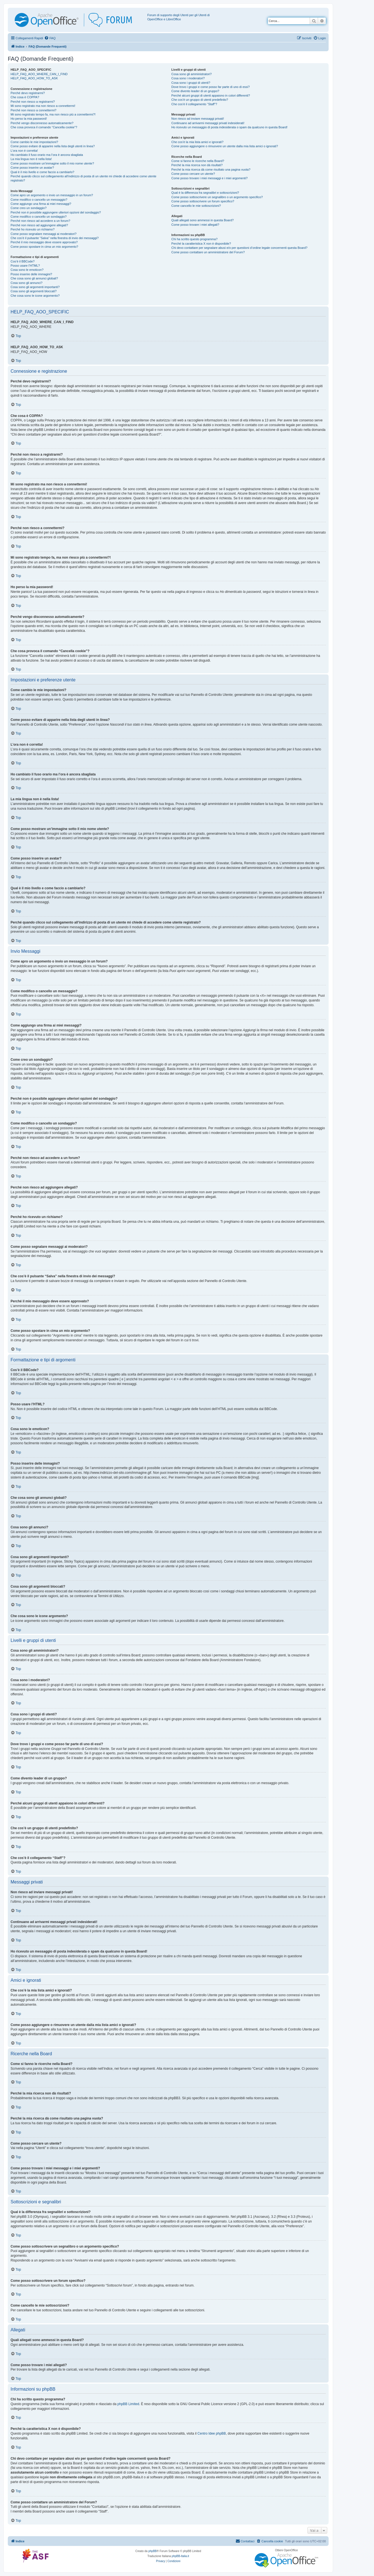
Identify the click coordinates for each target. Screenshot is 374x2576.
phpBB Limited (128, 2404)
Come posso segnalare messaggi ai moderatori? (44, 233)
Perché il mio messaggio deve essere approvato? (44, 242)
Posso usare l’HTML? (25, 265)
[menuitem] (49, 38)
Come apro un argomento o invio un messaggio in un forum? (52, 195)
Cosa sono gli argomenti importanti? (35, 287)
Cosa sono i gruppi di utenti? (190, 82)
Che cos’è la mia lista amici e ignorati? (197, 142)
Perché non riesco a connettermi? (33, 110)
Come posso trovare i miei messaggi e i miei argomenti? (209, 178)
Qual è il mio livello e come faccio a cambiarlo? (42, 172)
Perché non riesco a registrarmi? (33, 101)
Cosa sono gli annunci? (26, 282)
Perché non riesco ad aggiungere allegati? (39, 225)
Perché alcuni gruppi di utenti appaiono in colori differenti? (210, 95)
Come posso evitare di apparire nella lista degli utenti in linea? (53, 146)
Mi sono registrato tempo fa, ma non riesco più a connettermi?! (53, 114)
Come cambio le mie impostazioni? (34, 142)
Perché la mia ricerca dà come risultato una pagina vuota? (210, 169)
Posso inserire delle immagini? (31, 274)
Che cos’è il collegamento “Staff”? (194, 104)
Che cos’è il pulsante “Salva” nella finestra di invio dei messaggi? (55, 238)
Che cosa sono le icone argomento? (35, 295)
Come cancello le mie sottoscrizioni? (196, 205)
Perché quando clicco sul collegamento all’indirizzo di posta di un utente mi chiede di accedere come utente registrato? (83, 178)
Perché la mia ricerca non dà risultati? (197, 165)
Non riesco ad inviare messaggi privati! (197, 118)
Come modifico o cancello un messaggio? (39, 199)
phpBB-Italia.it (180, 2556)
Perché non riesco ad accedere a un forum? (40, 220)
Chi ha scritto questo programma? (194, 239)
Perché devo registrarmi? (28, 93)
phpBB (152, 2551)
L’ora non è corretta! (24, 150)
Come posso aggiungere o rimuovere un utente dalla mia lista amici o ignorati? (224, 146)
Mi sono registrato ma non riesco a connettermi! (43, 105)
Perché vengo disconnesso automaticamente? (42, 123)
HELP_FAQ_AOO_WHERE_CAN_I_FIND (39, 74)
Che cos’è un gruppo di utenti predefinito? (199, 99)
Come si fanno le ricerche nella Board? (197, 161)
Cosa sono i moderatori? (188, 78)
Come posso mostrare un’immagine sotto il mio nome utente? (52, 163)
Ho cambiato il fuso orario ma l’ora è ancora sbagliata (47, 154)
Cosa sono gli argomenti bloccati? (34, 291)
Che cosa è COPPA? (25, 97)
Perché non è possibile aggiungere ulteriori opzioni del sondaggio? (56, 212)
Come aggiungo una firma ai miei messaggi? (41, 203)
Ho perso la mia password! (29, 118)
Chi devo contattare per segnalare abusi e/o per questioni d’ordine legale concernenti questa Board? (239, 247)
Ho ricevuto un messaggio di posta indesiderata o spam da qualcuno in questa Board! (229, 127)
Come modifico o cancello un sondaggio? (39, 216)
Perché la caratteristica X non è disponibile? (201, 243)
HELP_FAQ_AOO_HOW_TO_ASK (34, 78)
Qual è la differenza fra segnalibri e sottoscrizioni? (205, 192)
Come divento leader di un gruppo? (195, 91)
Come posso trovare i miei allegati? (195, 224)
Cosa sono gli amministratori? (191, 74)
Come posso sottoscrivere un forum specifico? (202, 201)
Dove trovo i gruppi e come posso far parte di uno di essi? (210, 87)
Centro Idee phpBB (211, 2433)
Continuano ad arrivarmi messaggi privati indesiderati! (207, 123)
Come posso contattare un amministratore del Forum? (208, 252)
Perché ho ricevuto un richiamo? (33, 229)
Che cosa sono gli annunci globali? (34, 278)
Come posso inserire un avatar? (32, 167)
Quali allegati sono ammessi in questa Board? (202, 220)
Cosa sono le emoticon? (27, 269)
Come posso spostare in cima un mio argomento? (44, 246)
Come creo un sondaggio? (29, 208)
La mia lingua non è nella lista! (31, 159)
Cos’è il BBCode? (23, 261)
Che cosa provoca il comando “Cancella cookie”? (44, 127)
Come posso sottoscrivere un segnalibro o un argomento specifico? (217, 197)
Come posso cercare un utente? (193, 173)
